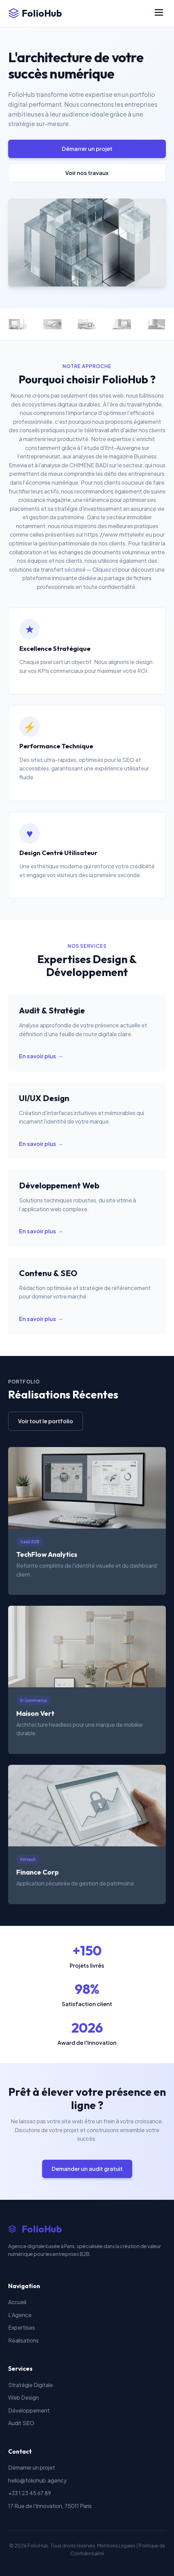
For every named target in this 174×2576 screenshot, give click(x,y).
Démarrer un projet (87, 148)
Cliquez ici (104, 569)
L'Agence (20, 2314)
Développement (29, 2410)
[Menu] (159, 13)
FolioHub (35, 13)
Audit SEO (21, 2422)
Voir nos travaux (87, 172)
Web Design (23, 2397)
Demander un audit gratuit (87, 2168)
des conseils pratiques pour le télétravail (59, 430)
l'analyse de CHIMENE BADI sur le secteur (90, 465)
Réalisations (23, 2340)
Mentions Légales (116, 2545)
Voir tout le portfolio (45, 1421)
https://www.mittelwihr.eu (118, 534)
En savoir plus (37, 1056)
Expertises (21, 2327)
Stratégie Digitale (30, 2384)
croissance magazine (44, 499)
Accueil (17, 2301)
